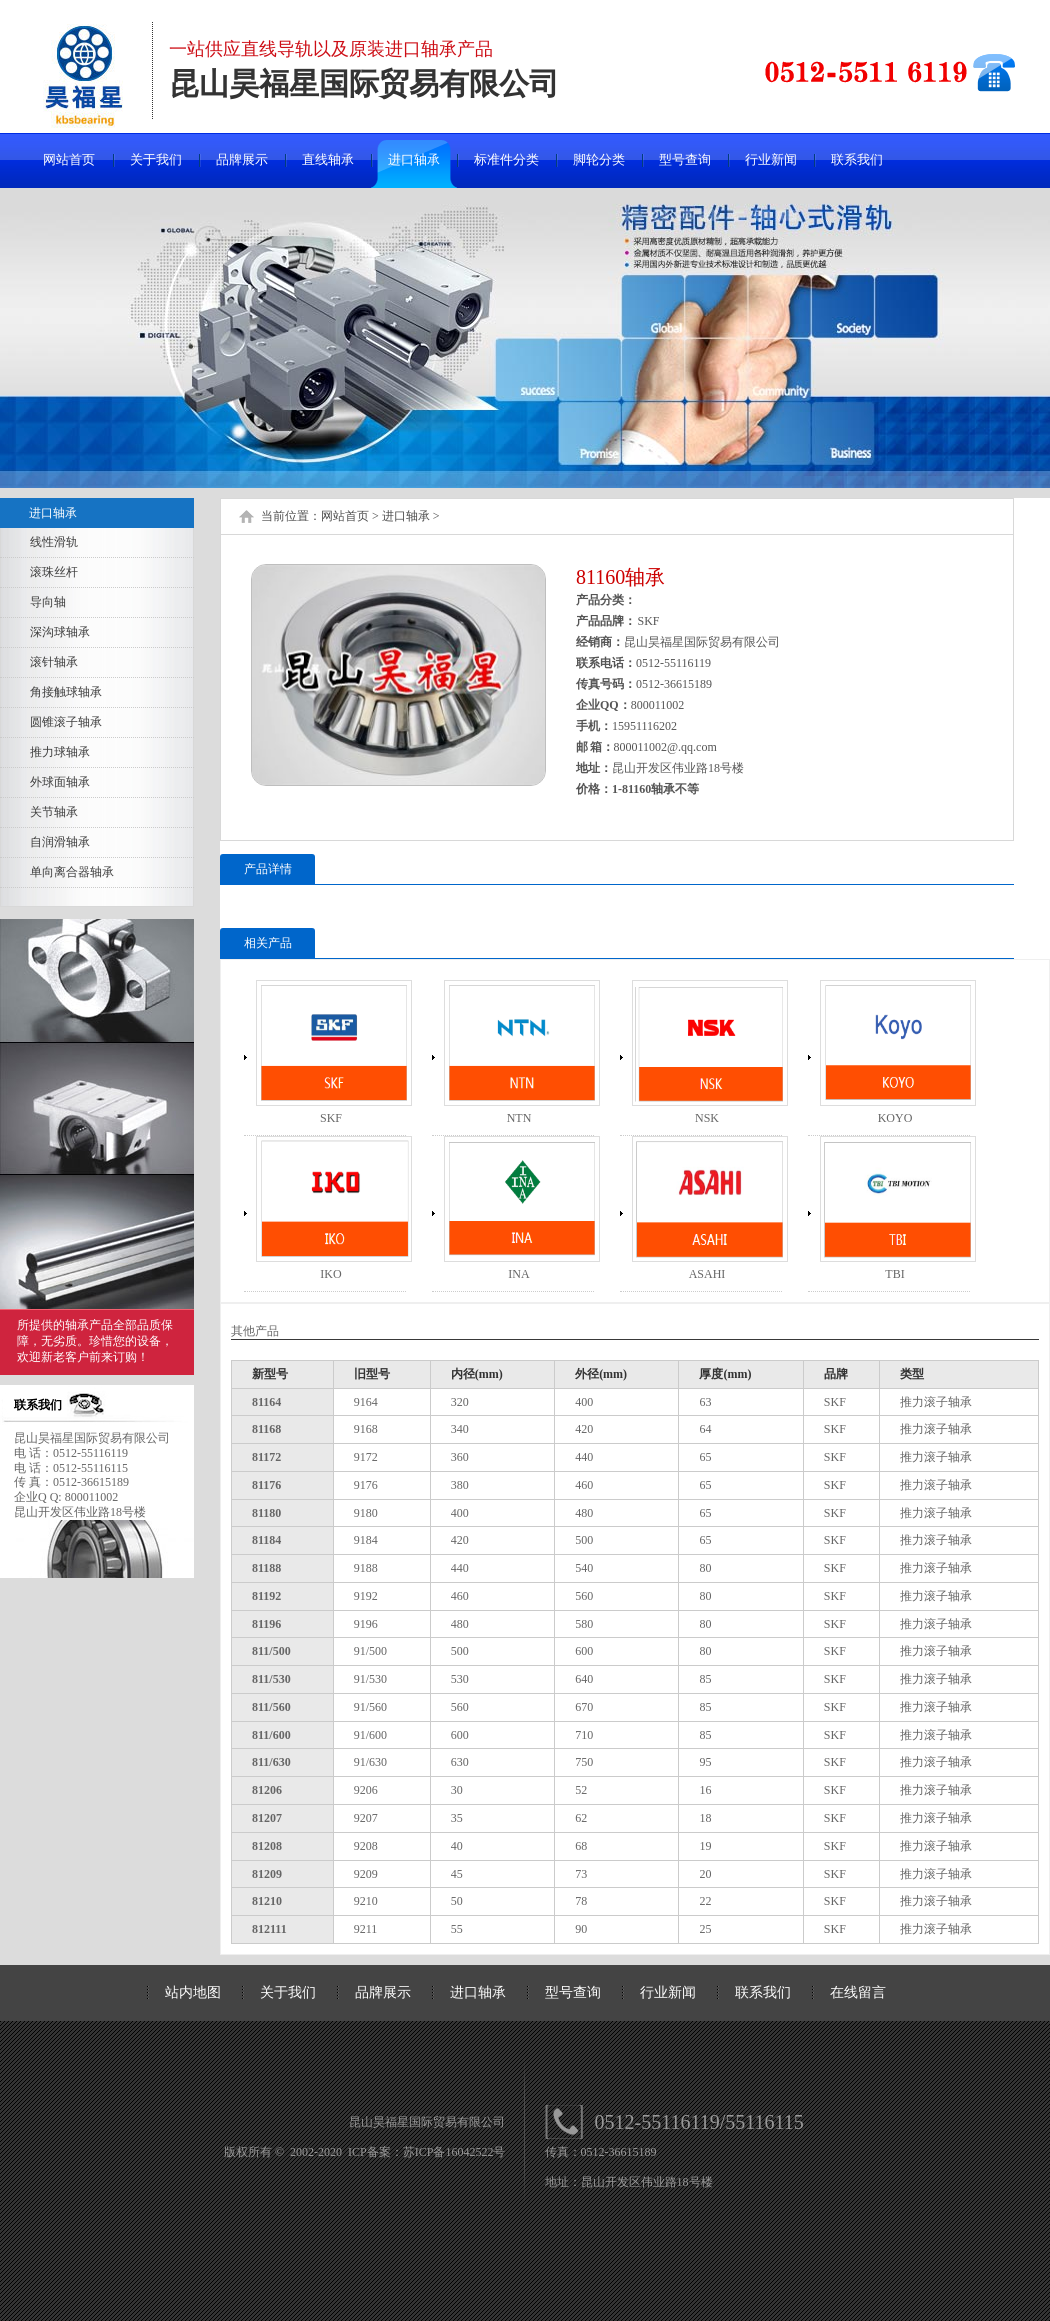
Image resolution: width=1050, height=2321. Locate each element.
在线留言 (858, 1992)
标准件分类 (506, 159)
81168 (266, 1429)
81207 (267, 1818)
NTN (519, 1118)
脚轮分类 (599, 159)
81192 (266, 1596)
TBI (894, 1274)
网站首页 (69, 159)
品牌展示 (242, 159)
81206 (267, 1790)
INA (518, 1274)
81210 (267, 1901)
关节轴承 (54, 812)
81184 (266, 1540)
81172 (266, 1457)
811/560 (271, 1707)
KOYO (895, 1118)
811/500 (271, 1651)
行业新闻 (771, 159)
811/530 (271, 1679)
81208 (267, 1846)
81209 (267, 1874)
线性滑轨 (54, 542)
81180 (266, 1513)
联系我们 (857, 159)
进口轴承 (414, 159)
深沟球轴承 (60, 632)
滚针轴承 (54, 662)
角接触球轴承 (66, 692)
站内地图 (193, 1992)
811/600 (271, 1735)
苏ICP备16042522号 (454, 2152)
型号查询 (685, 159)
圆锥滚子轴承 (66, 722)
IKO (330, 1274)
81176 (266, 1485)
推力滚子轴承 (936, 1402)
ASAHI (707, 1274)
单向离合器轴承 (72, 872)
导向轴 (48, 602)
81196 (266, 1624)
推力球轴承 (60, 752)
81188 (266, 1568)
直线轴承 (328, 159)
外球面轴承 (60, 782)
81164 (266, 1402)
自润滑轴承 (60, 842)
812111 (269, 1929)
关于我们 (156, 159)
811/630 (271, 1762)
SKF (331, 1118)
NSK (707, 1118)
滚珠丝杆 (54, 572)
